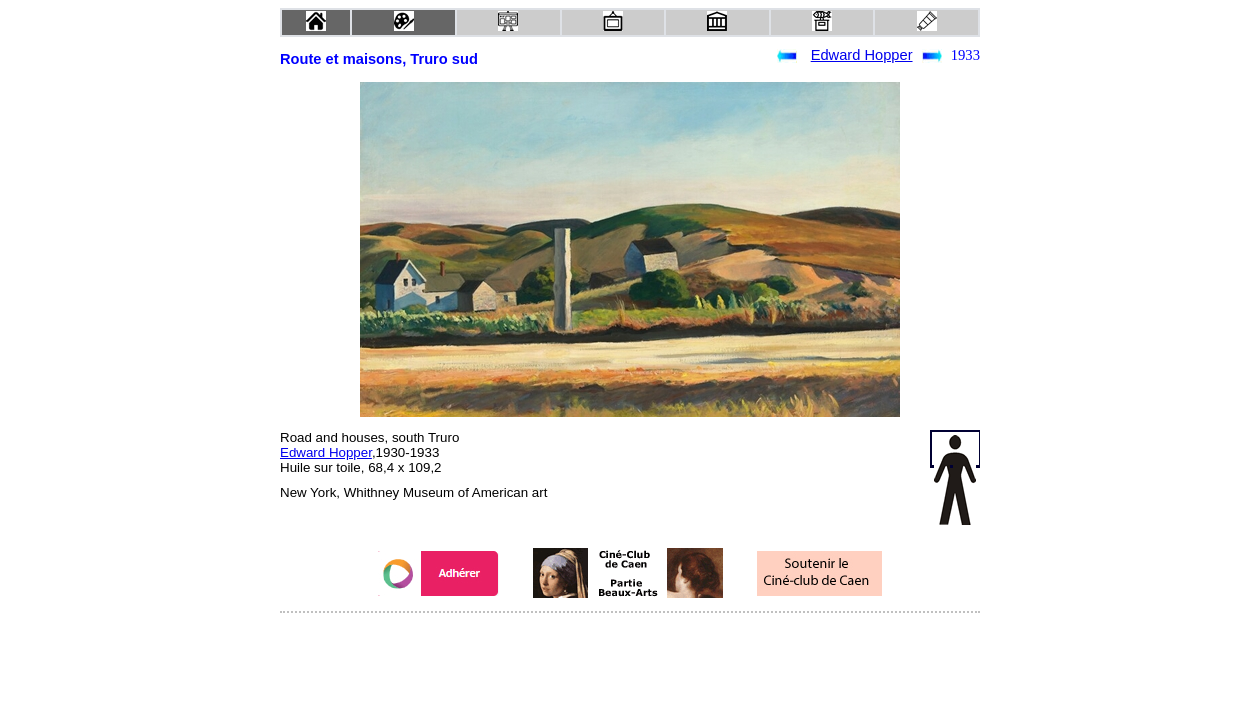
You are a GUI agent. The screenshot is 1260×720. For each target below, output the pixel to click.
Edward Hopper (862, 55)
